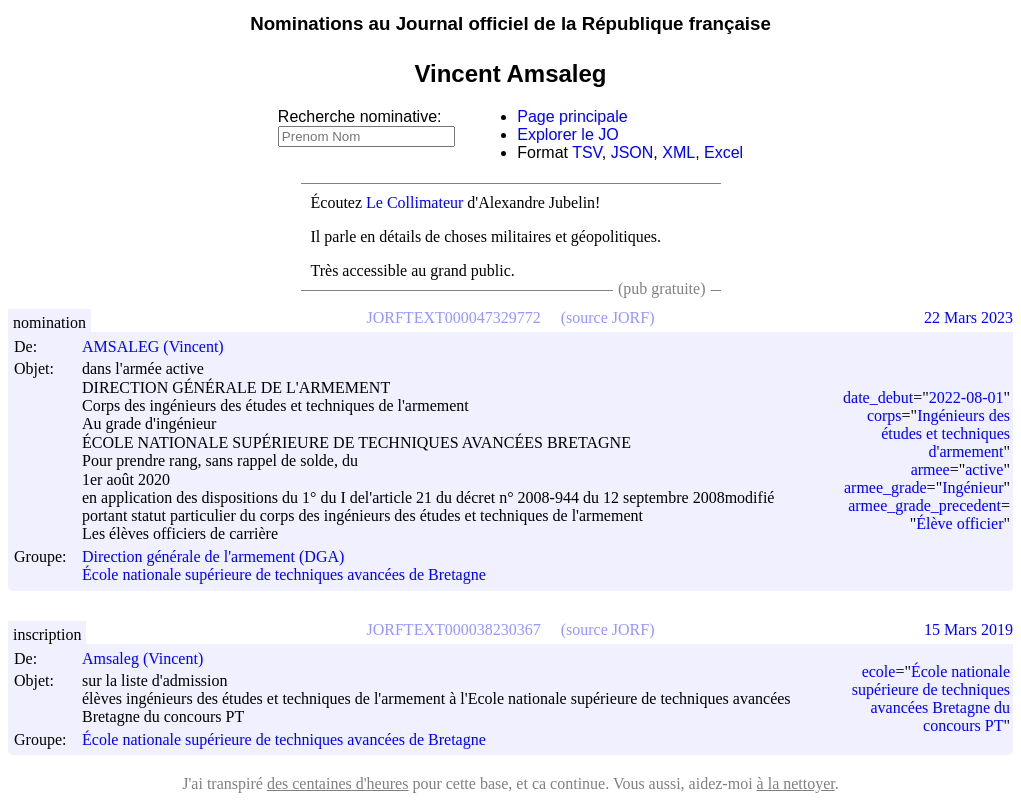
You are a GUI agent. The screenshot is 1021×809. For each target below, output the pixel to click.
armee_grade (885, 487)
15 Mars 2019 (968, 629)
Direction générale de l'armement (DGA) (213, 556)
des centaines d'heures (338, 783)
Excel (723, 152)
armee (930, 469)
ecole (879, 671)
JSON (632, 152)
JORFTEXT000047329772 (454, 317)
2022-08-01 (966, 397)
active (984, 469)
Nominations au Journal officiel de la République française (510, 23)
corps (884, 415)
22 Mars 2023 (968, 317)
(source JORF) (608, 317)
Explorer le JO (567, 134)
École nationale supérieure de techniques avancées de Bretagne (284, 575)
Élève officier (959, 523)
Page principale (572, 116)
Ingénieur (972, 487)
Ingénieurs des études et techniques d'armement (945, 433)
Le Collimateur (414, 202)
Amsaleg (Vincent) (151, 658)
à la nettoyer (796, 783)
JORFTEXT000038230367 (454, 629)
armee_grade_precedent (924, 505)
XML (678, 152)
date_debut (878, 397)
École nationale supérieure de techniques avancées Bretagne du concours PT (931, 698)
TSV (587, 152)
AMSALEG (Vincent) (162, 346)
